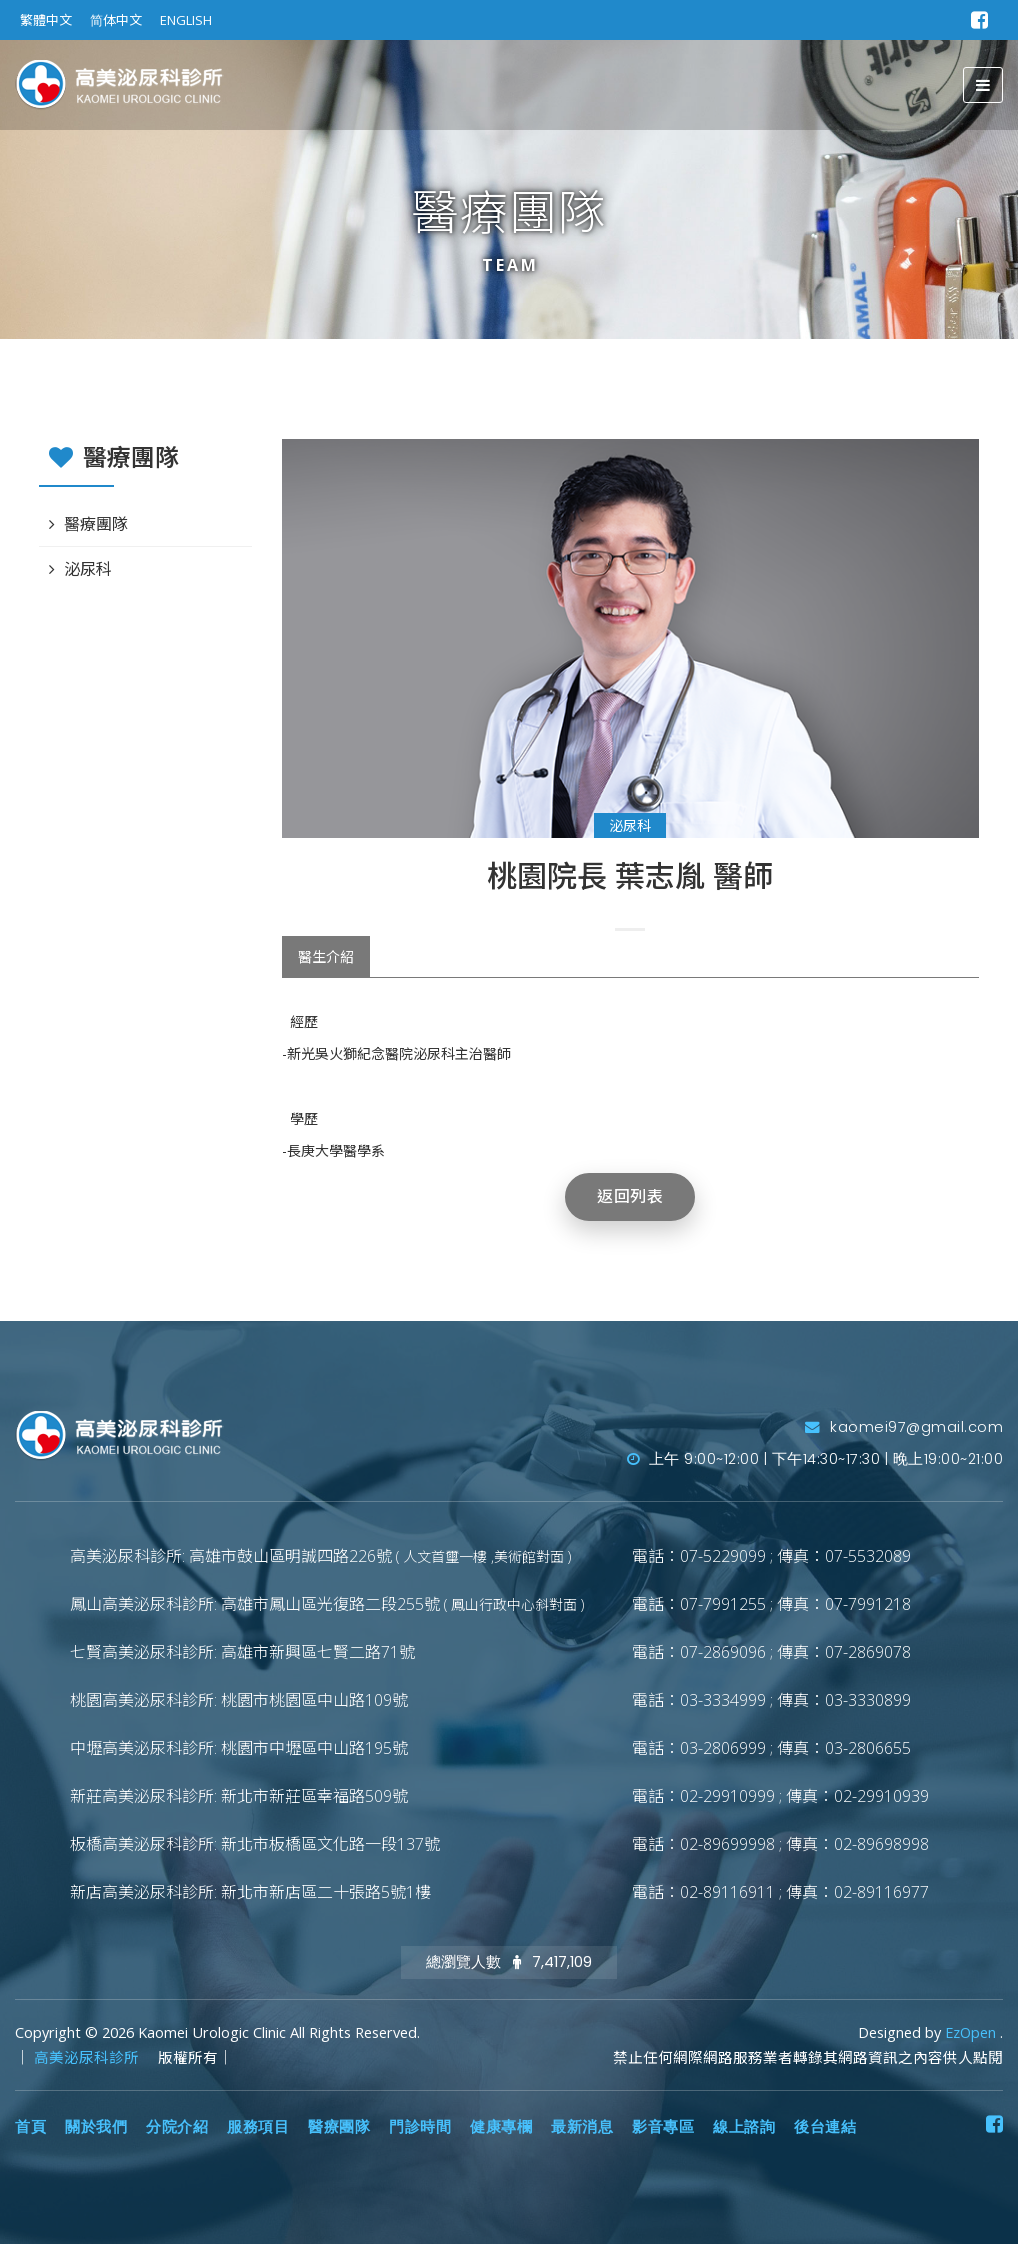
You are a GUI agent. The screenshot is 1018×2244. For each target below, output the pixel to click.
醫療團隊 (96, 524)
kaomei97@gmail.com (904, 1427)
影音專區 (663, 2127)
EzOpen (972, 2032)
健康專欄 (501, 2127)
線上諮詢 (744, 2127)
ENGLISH (186, 20)
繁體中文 (46, 20)
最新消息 (582, 2127)
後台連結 (825, 2127)
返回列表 (630, 1196)
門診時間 (420, 2127)
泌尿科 (630, 825)
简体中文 (116, 20)
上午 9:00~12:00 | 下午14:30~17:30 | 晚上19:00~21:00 (815, 1459)
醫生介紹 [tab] (326, 956)
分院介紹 (177, 2127)
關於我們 (96, 2127)
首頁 (30, 2127)
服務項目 (258, 2127)
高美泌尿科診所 (88, 2057)
